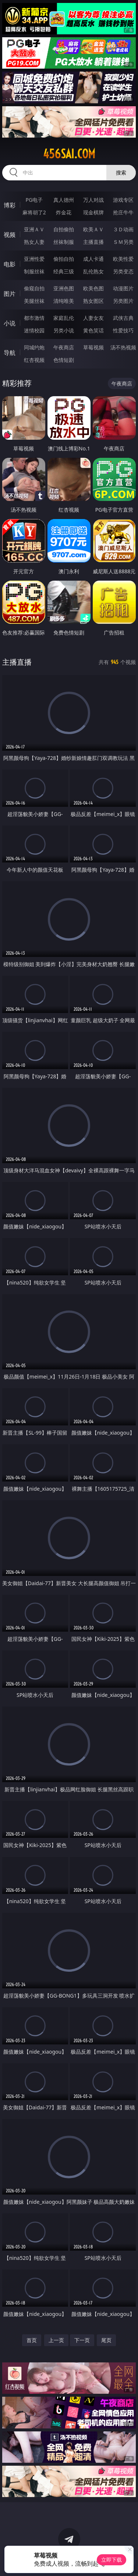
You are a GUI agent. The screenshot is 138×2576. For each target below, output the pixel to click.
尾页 (106, 2340)
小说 (9, 323)
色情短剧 (63, 359)
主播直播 (93, 241)
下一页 (82, 2340)
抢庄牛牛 (123, 212)
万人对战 (93, 199)
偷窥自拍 (34, 288)
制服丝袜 (34, 271)
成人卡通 (93, 258)
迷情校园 (34, 330)
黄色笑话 (93, 330)
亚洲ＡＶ (34, 229)
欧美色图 (93, 288)
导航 (9, 353)
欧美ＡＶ (93, 229)
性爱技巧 (123, 330)
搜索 (121, 172)
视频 (9, 235)
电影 (9, 264)
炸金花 (63, 212)
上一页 (56, 2340)
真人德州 (63, 199)
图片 (9, 294)
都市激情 (34, 317)
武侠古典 (123, 317)
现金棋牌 (93, 212)
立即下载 (111, 2559)
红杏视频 (34, 359)
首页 (31, 2340)
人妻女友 (93, 317)
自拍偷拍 (63, 229)
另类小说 (63, 330)
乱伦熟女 (93, 271)
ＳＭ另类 (123, 241)
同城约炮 (34, 347)
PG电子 (34, 199)
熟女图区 (93, 300)
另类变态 (123, 271)
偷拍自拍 (63, 258)
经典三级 (63, 271)
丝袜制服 (63, 241)
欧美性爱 (123, 258)
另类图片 (123, 300)
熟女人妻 (34, 241)
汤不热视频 (123, 347)
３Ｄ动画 (123, 229)
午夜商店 (63, 347)
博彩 (9, 205)
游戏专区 (123, 199)
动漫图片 (123, 288)
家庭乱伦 (63, 317)
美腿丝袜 (34, 300)
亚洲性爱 (34, 258)
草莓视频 (93, 347)
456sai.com (69, 153)
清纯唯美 (63, 300)
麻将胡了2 (34, 212)
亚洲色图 (63, 288)
